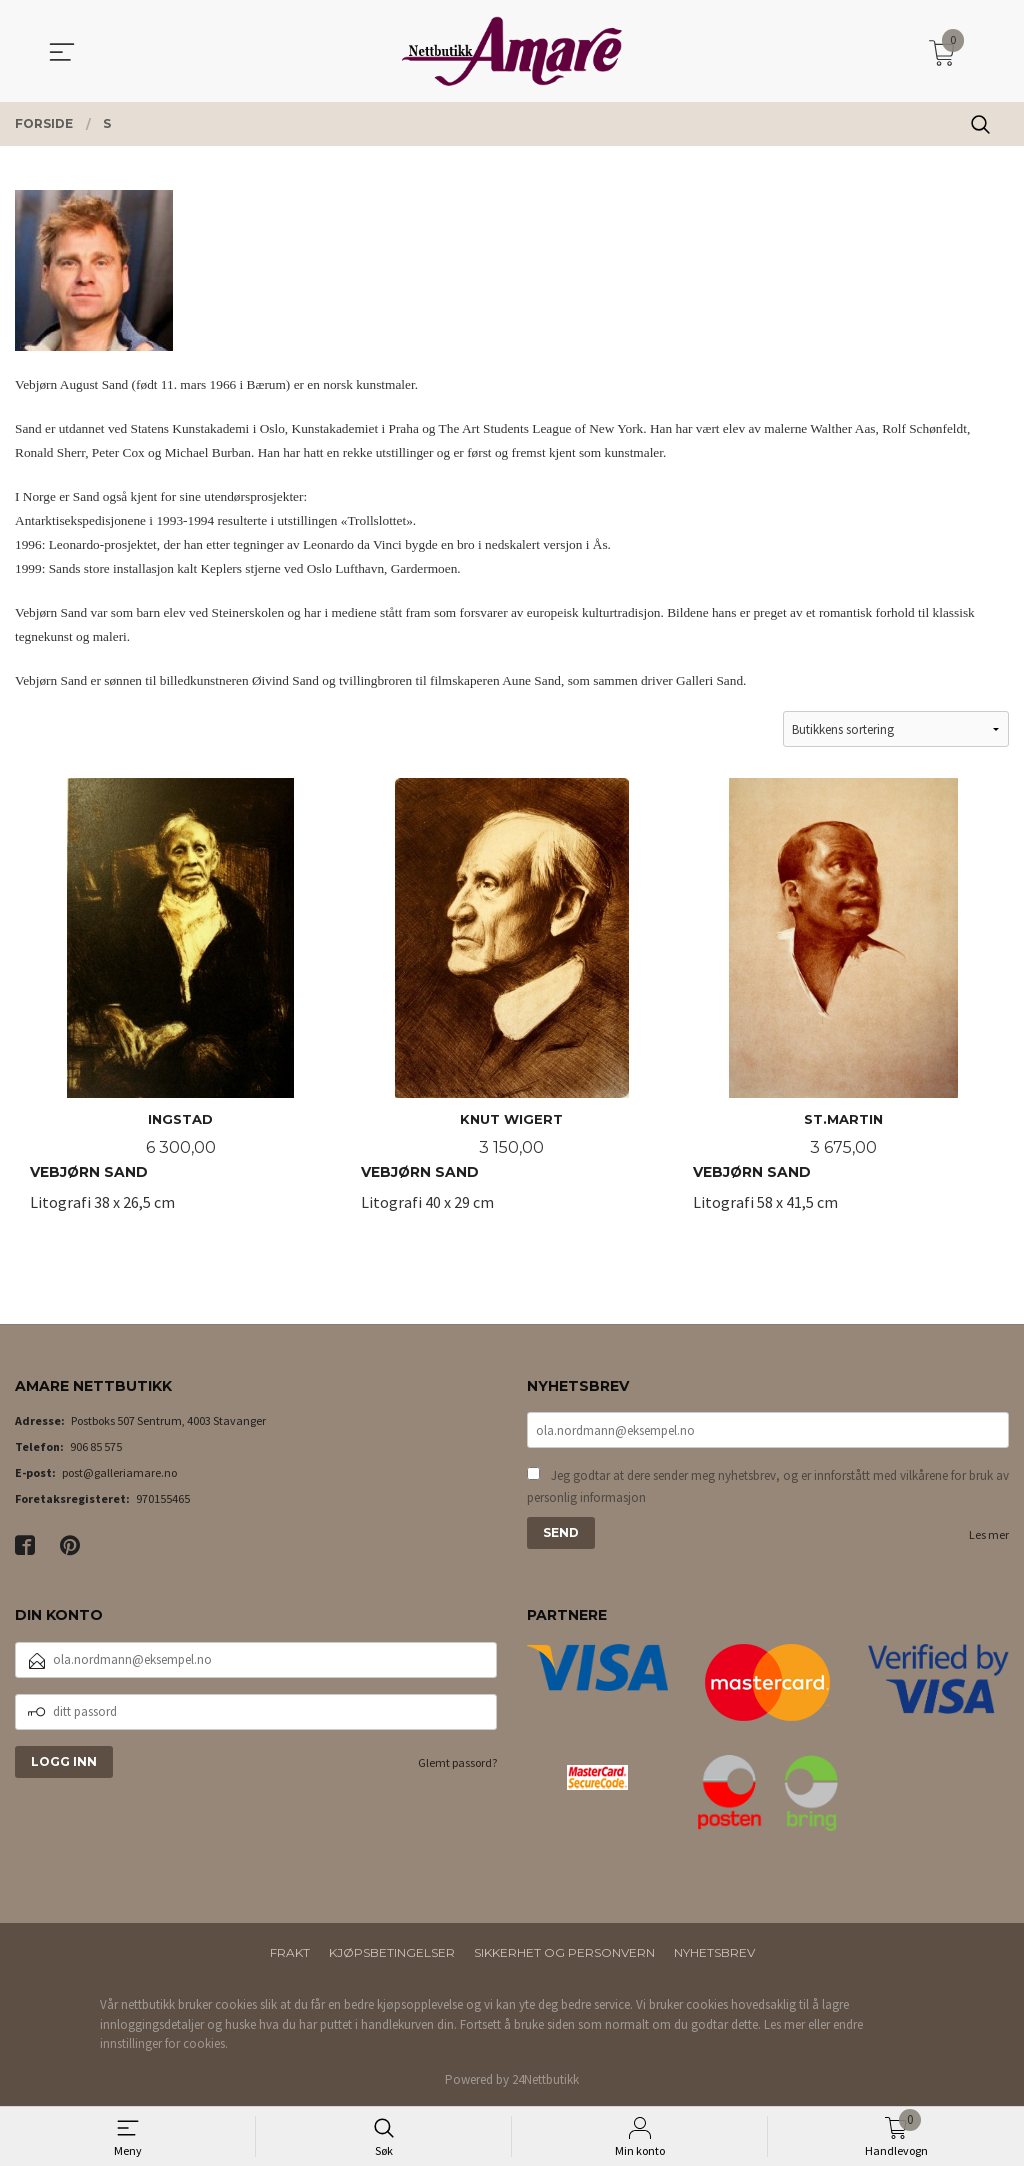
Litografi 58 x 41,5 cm (843, 1007)
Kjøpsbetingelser (392, 1953)
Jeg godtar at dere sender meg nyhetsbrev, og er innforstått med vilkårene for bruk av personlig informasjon (768, 1487)
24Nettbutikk (545, 2080)
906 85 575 (96, 1447)
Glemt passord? (457, 1763)
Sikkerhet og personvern (564, 1953)
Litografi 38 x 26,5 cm (180, 1007)
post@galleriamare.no (119, 1473)
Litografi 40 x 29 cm (511, 1007)
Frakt (290, 1953)
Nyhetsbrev (714, 1953)
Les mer (989, 1535)
